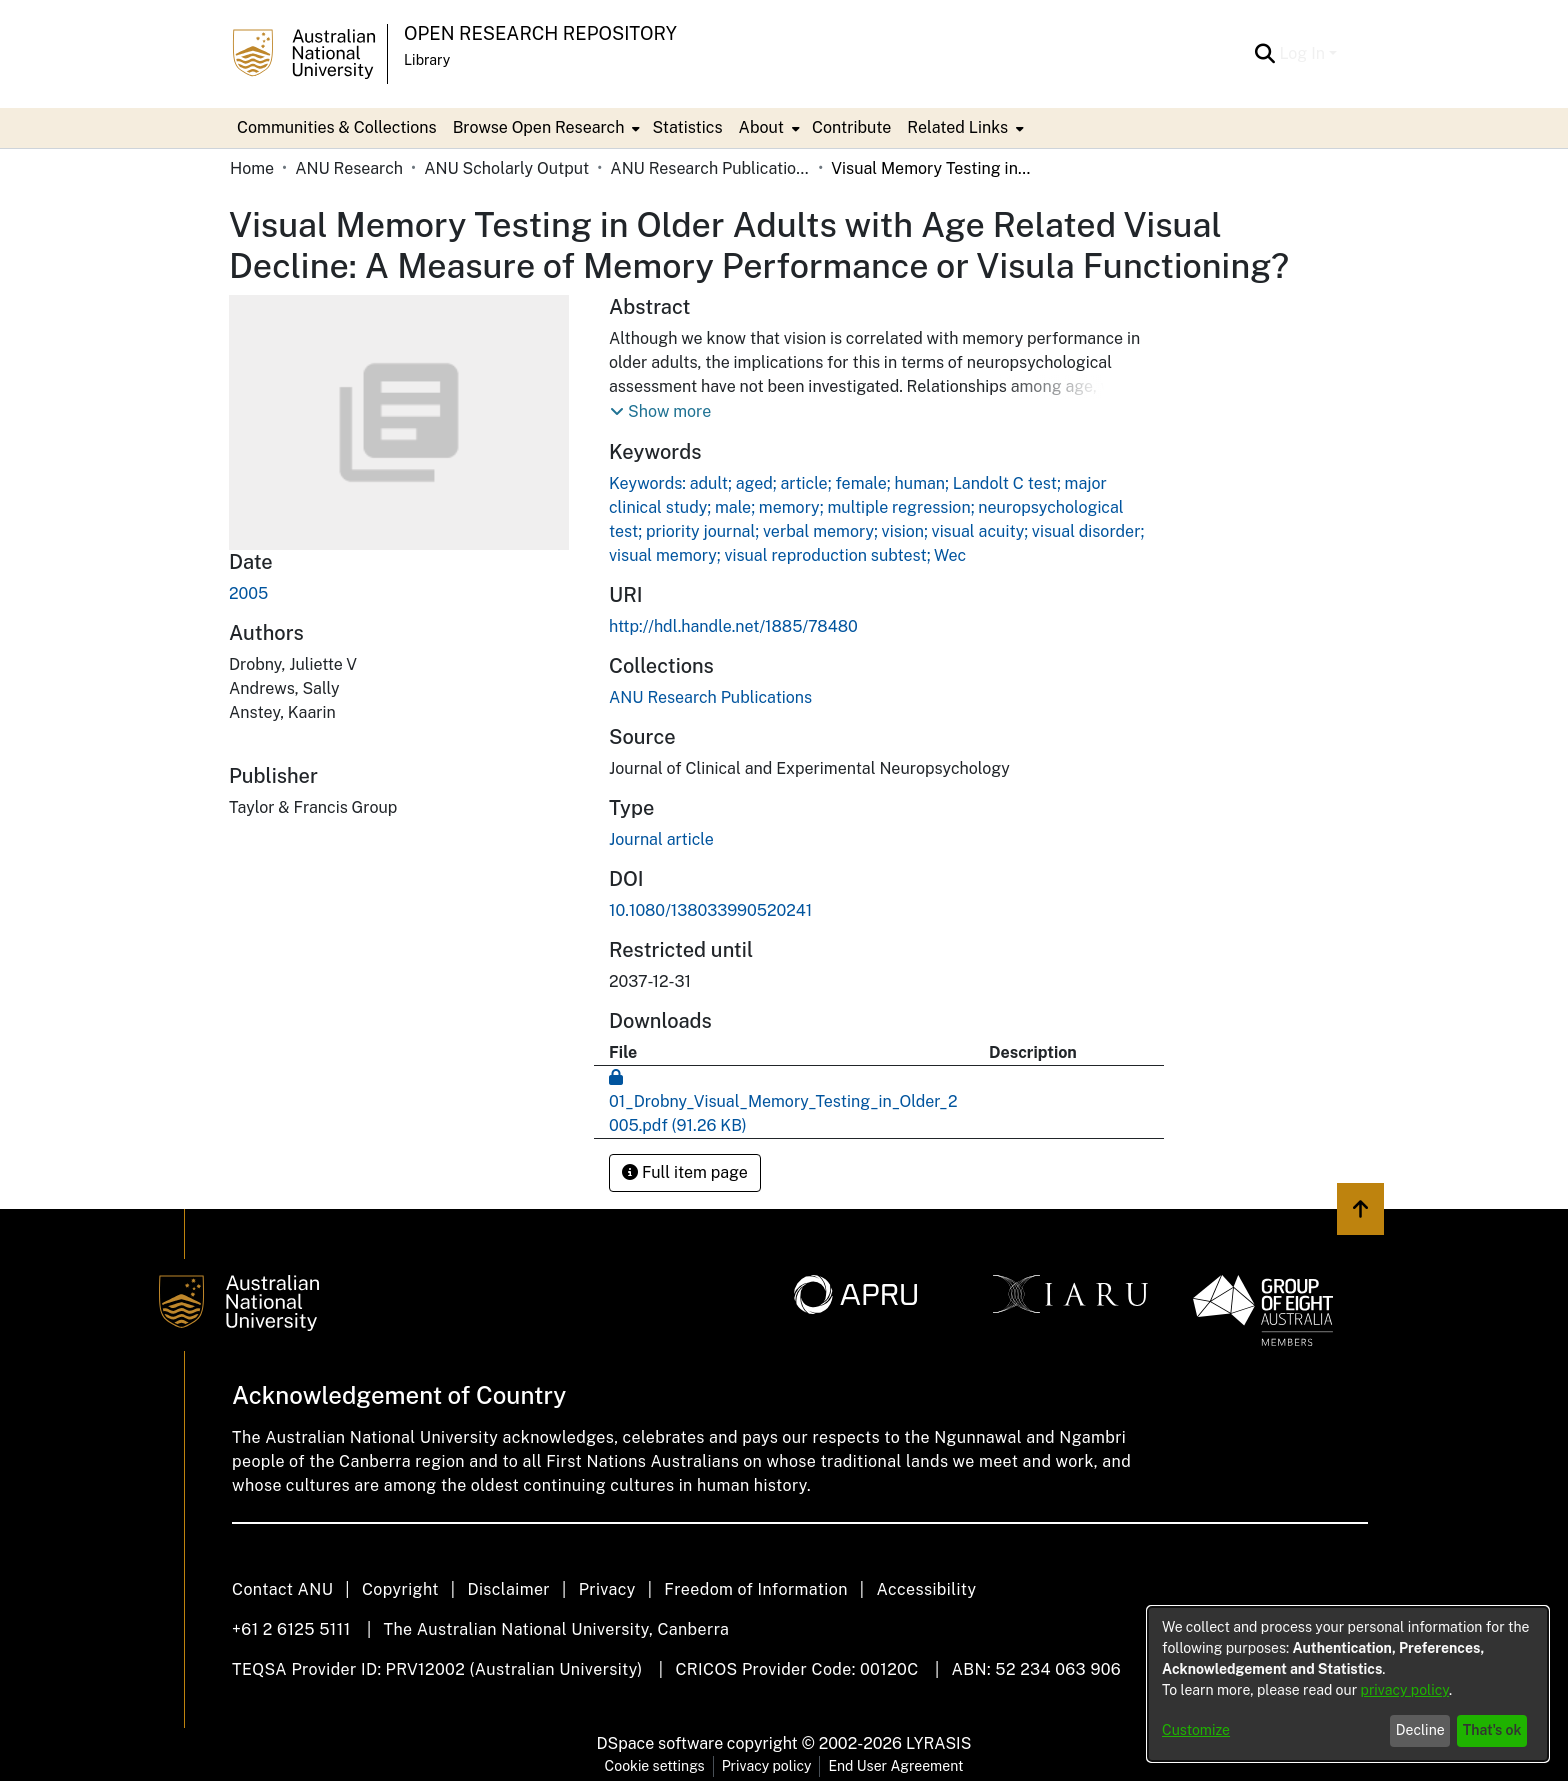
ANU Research (349, 168)
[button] (660, 412)
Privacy (607, 1589)
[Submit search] (1264, 54)
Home (252, 168)
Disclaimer (508, 1589)
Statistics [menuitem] (687, 127)
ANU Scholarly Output (506, 168)
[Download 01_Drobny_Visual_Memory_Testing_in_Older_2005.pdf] (783, 1101)
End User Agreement (895, 1766)
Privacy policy (767, 1766)
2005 (248, 593)
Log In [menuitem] (1302, 53)
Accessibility (926, 1589)
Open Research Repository (540, 33)
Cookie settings (655, 1766)
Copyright (400, 1589)
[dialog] (1348, 1684)
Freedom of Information (755, 1589)
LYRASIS (938, 1743)
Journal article (661, 839)
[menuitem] (545, 128)
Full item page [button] (685, 1172)
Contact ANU (282, 1589)
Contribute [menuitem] (851, 127)
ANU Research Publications (710, 168)
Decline (1420, 1730)
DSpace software (660, 1743)
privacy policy (1405, 1690)
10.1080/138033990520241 (710, 910)
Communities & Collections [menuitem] (337, 127)
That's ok (1492, 1730)
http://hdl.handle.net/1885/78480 (733, 626)
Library (427, 60)
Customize (1196, 1730)
